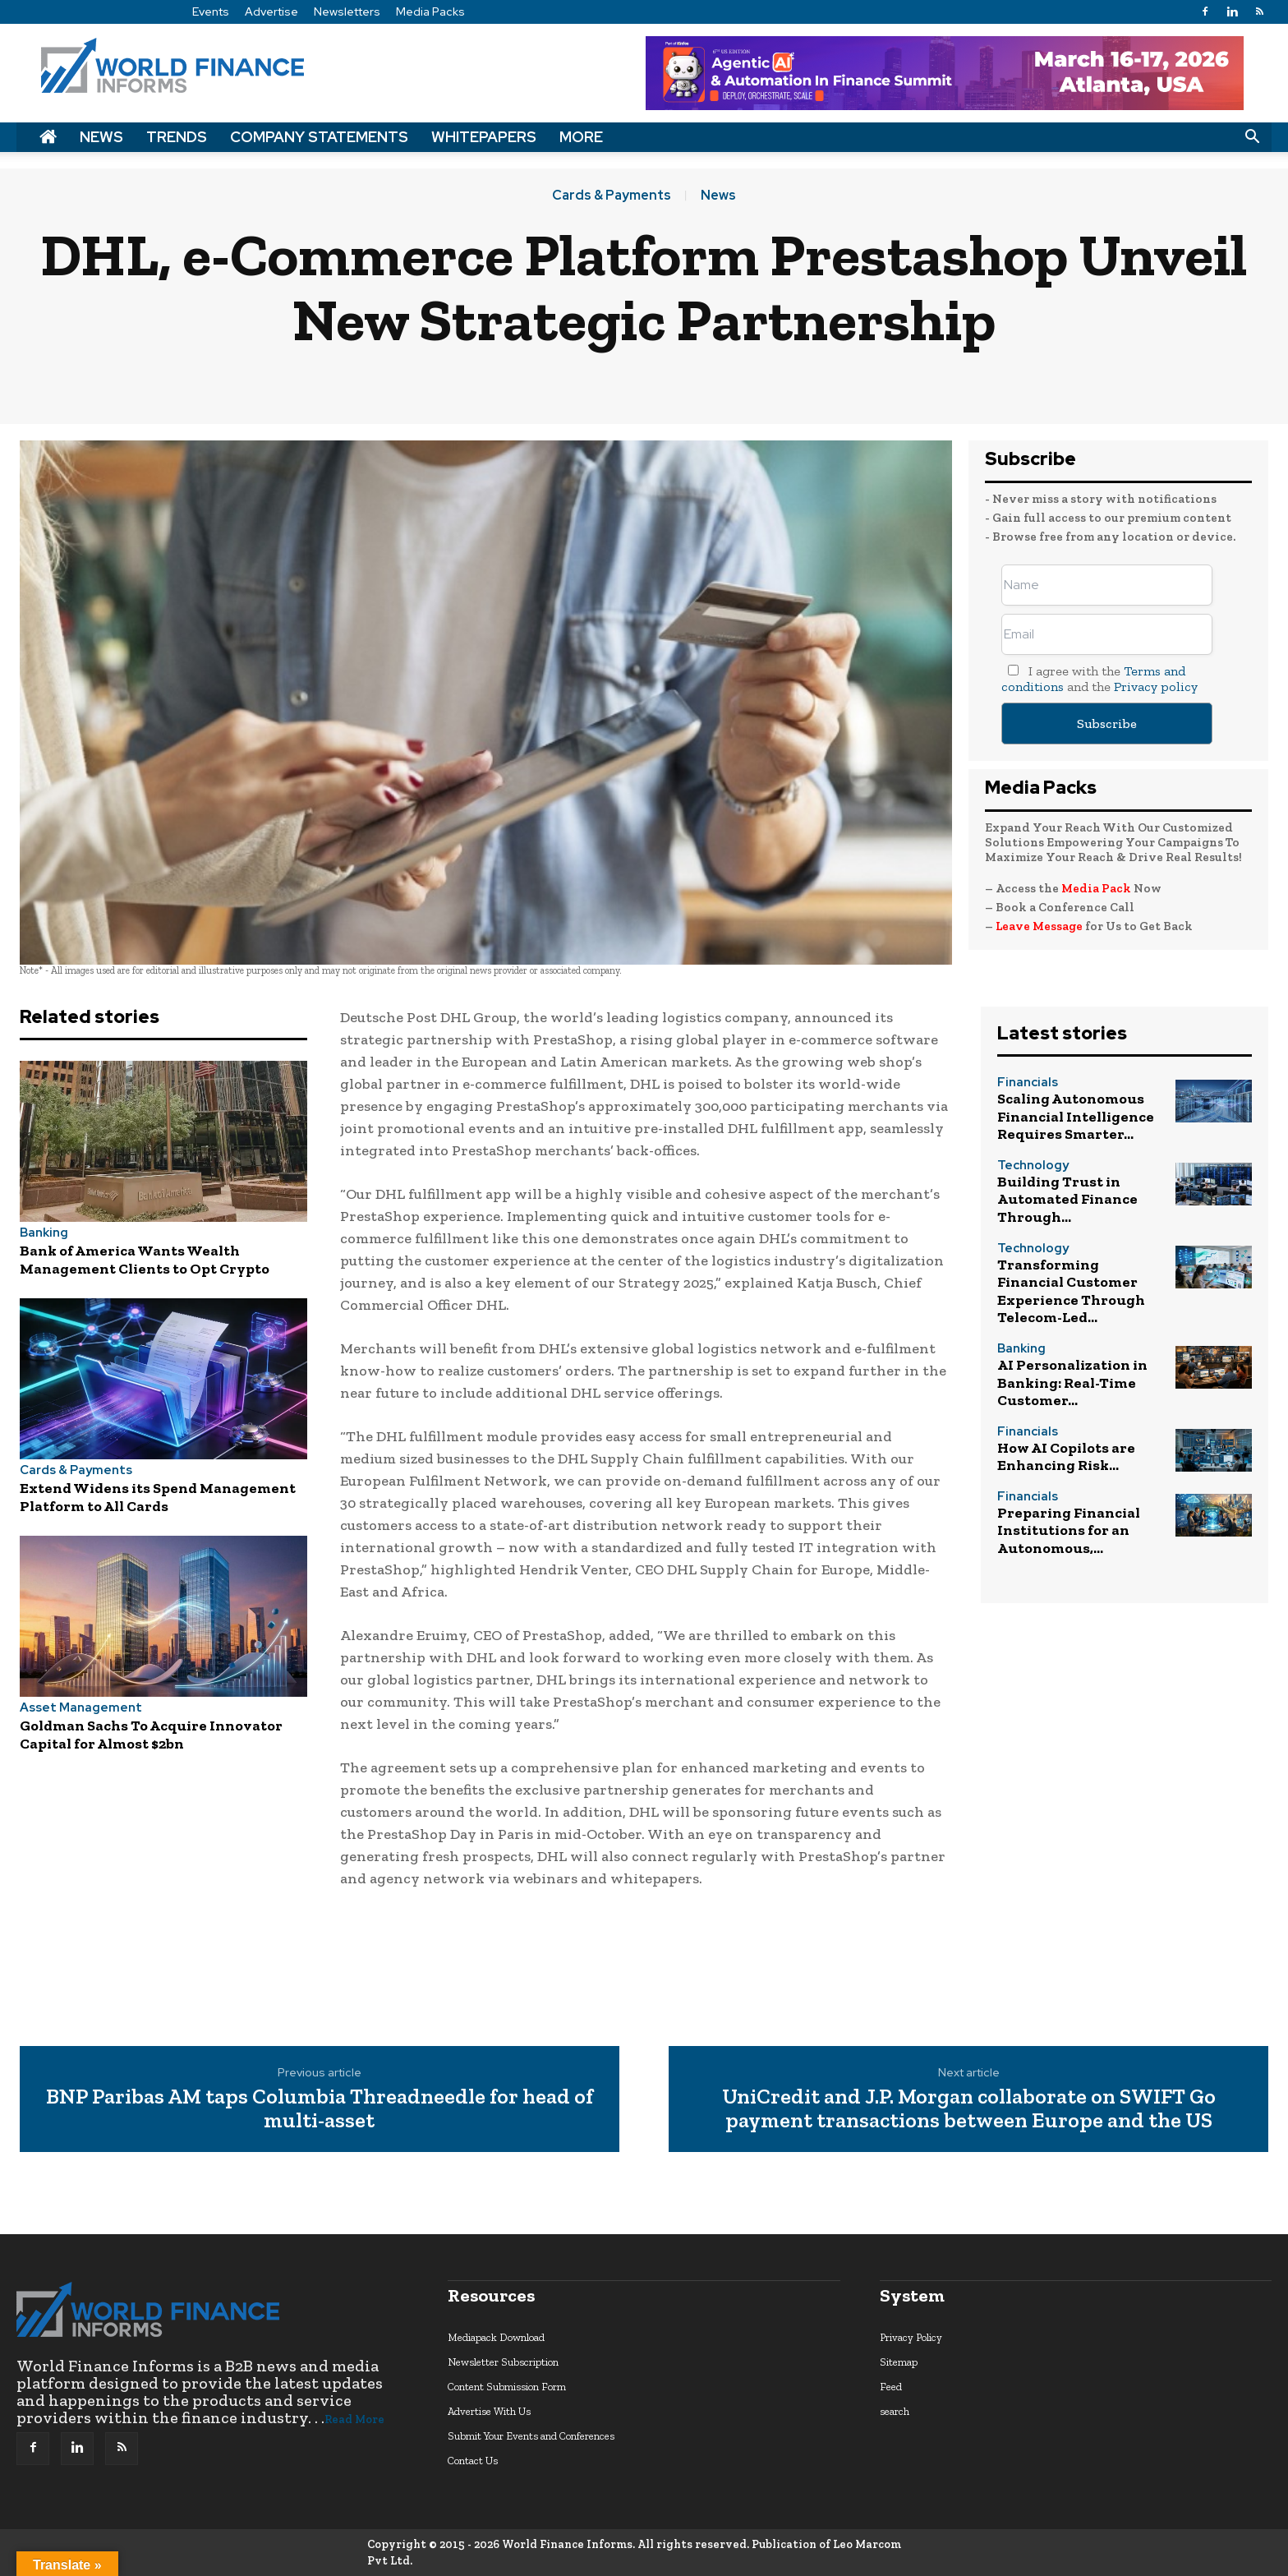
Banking (44, 1233)
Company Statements (319, 136)
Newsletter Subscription (503, 2362)
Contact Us (473, 2460)
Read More (354, 2419)
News (101, 136)
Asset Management (81, 1708)
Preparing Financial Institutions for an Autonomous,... (1068, 1530)
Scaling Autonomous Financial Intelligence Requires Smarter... (1075, 1116)
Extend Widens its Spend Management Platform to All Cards (158, 1497)
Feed (891, 2386)
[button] (1252, 137)
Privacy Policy (911, 2337)
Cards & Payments (611, 195)
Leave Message (1040, 926)
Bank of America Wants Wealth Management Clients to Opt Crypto (144, 1260)
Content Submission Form (507, 2386)
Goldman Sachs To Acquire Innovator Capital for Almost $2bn (151, 1735)
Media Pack (1096, 888)
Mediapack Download (496, 2337)
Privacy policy (1156, 686)
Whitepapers (483, 136)
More (581, 136)
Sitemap (899, 2362)
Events (210, 11)
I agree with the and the (1099, 678)
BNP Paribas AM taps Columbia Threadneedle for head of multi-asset (319, 2108)
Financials (1027, 1082)
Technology (1033, 1165)
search (894, 2411)
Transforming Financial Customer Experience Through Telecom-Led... (1071, 1291)
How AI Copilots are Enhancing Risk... (1066, 1457)
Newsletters (347, 11)
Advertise (271, 11)
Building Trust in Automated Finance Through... (1067, 1199)
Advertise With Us (489, 2411)
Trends (176, 136)
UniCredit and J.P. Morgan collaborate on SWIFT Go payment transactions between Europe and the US (969, 2108)
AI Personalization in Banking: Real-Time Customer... (1072, 1382)
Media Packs (430, 11)
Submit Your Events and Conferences (531, 2436)
